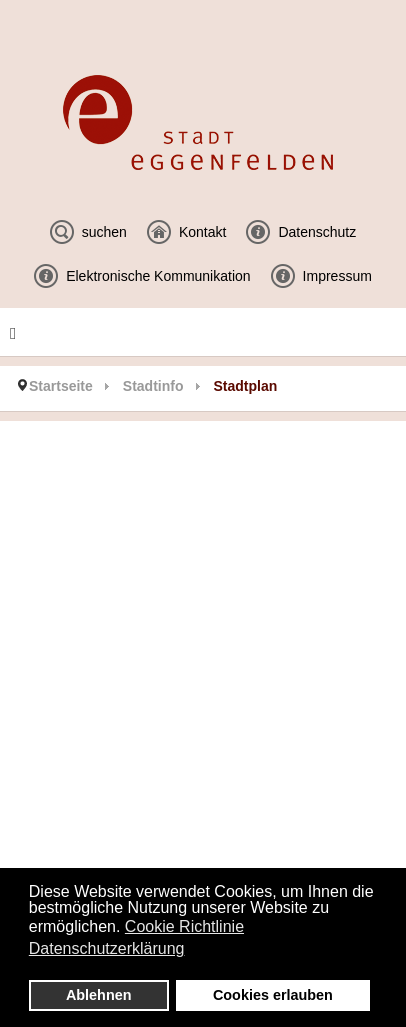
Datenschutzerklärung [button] (107, 948)
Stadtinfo (153, 386)
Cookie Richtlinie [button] (184, 926)
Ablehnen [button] (99, 995)
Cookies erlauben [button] (273, 995)
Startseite (61, 386)
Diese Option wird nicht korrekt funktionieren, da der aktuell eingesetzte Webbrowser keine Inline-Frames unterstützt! (203, 686)
